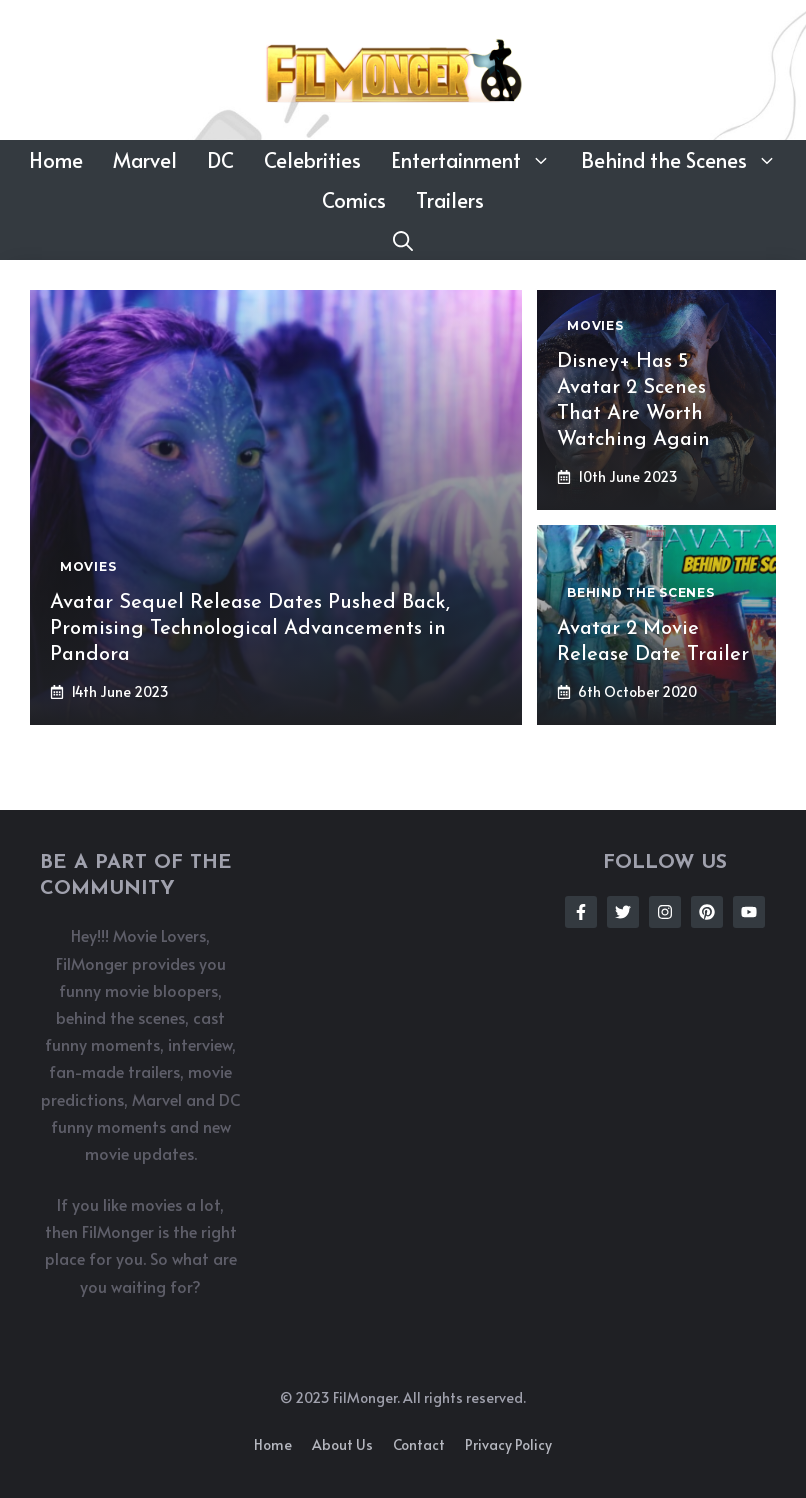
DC (220, 160)
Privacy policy (508, 1444)
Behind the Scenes (686, 160)
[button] (403, 240)
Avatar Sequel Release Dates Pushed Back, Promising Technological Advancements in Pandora (250, 629)
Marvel (145, 160)
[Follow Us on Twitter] (623, 912)
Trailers (450, 200)
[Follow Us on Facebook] (581, 912)
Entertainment (478, 160)
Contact (419, 1444)
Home (56, 160)
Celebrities (312, 160)
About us (342, 1444)
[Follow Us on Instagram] (665, 912)
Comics (354, 200)
